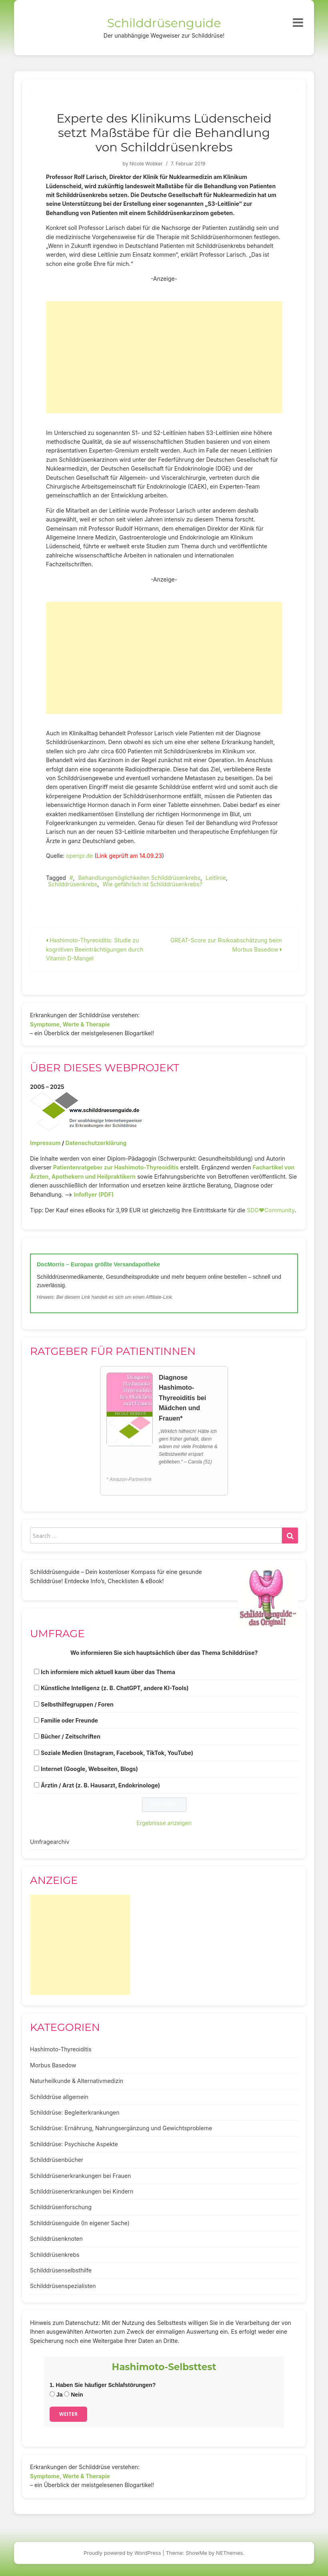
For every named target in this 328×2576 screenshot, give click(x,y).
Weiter (68, 2414)
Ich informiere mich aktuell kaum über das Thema (108, 1671)
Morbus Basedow (53, 2065)
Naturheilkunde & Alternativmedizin (76, 2080)
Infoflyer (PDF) (94, 1194)
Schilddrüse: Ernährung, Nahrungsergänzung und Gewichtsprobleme (121, 2128)
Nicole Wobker (146, 164)
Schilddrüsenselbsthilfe (61, 2270)
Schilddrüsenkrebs (72, 884)
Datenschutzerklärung (95, 1142)
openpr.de (79, 855)
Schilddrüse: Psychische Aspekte (74, 2144)
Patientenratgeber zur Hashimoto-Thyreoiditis (116, 1167)
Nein (73, 2394)
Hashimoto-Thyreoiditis (61, 2049)
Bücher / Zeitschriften (70, 1736)
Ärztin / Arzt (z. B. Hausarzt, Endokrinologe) (100, 1785)
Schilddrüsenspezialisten (63, 2285)
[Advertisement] (164, 357)
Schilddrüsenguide (164, 23)
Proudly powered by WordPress (122, 2553)
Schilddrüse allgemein (59, 2096)
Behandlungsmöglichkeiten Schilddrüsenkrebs (139, 877)
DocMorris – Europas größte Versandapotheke (98, 1264)
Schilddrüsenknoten (56, 2238)
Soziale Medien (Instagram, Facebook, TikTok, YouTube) (117, 1752)
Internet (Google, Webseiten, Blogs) (89, 1768)
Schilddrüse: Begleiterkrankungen (75, 2112)
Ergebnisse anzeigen (164, 1822)
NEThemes (229, 2553)
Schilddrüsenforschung (61, 2207)
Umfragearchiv (49, 1841)
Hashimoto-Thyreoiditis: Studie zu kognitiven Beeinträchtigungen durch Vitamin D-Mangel (94, 949)
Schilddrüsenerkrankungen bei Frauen (80, 2175)
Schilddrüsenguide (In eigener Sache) (80, 2223)
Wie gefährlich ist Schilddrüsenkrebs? (152, 884)
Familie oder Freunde (69, 1720)
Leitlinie (216, 877)
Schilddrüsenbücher (56, 2159)
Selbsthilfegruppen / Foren (77, 1704)
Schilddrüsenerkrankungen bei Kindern (81, 2191)
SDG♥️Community (270, 1210)
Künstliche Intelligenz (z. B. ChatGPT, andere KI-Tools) (115, 1687)
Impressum (45, 1142)
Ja (56, 2394)
